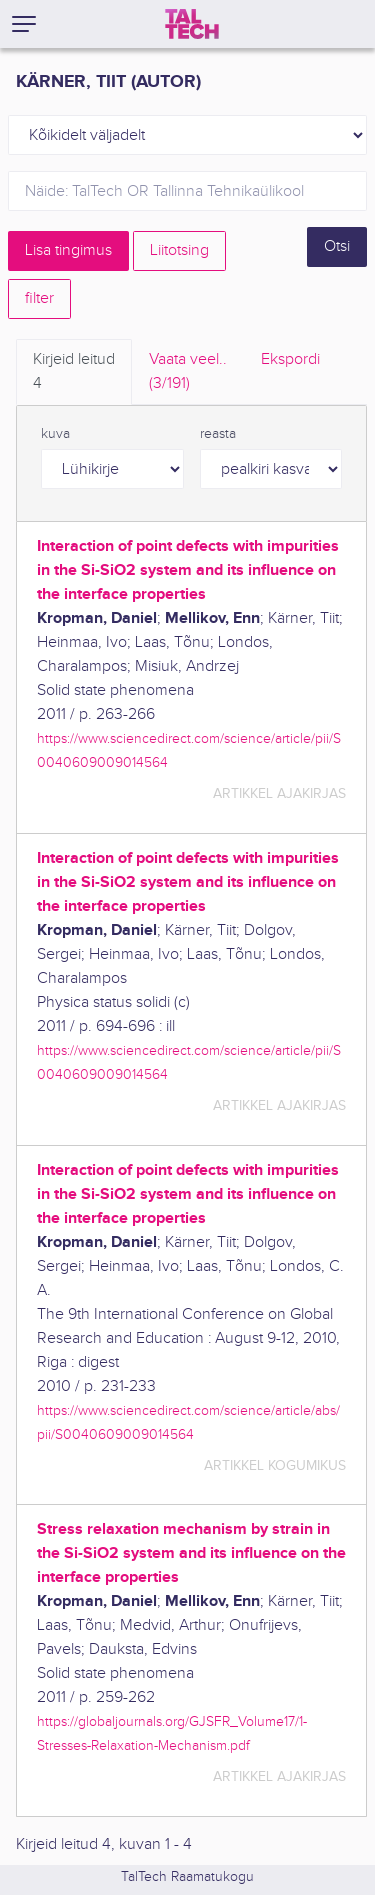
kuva (55, 434)
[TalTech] (192, 24)
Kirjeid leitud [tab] (74, 373)
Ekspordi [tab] (290, 359)
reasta (218, 434)
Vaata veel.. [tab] (188, 373)
